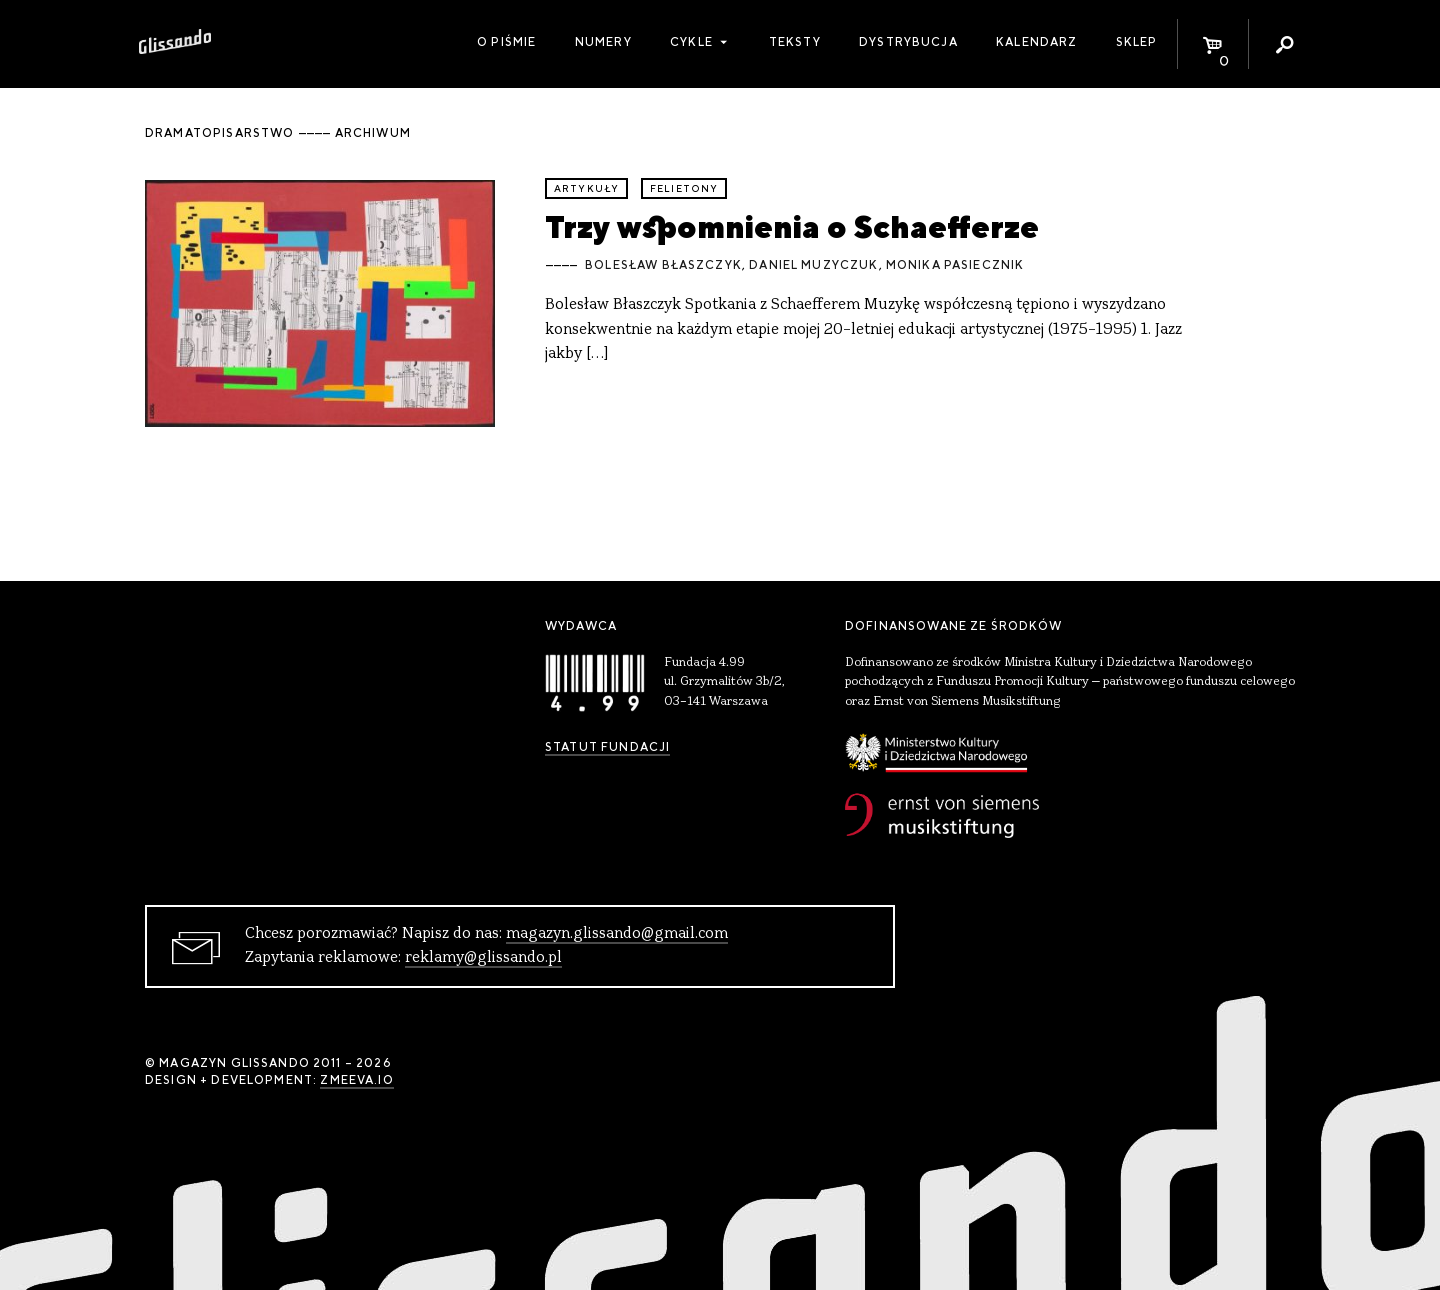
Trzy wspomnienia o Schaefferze (792, 226)
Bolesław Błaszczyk (663, 265)
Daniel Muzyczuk (813, 265)
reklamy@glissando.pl (483, 958)
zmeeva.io (356, 1080)
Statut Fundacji (607, 747)
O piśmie (506, 42)
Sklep (1137, 42)
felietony (684, 188)
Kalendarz (1036, 42)
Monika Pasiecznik (955, 265)
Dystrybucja (908, 42)
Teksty (795, 42)
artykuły (586, 188)
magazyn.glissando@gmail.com (617, 934)
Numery (603, 42)
